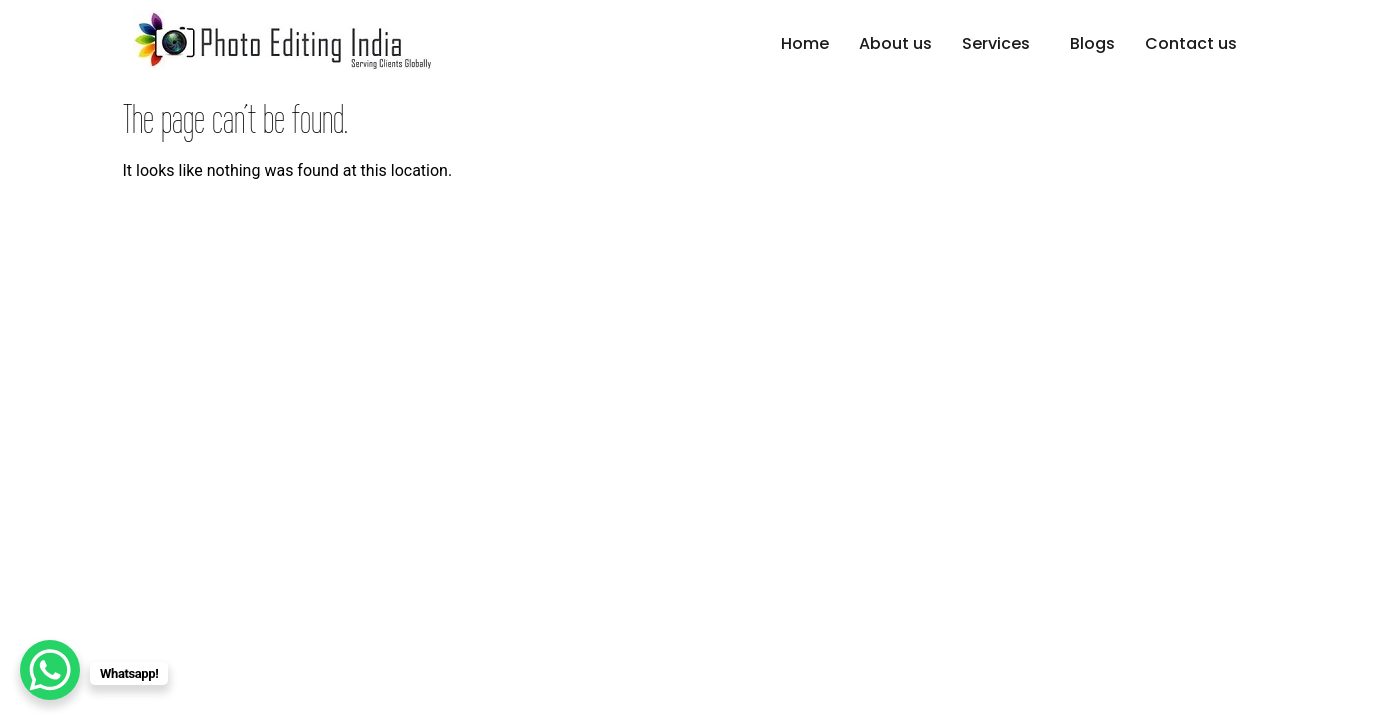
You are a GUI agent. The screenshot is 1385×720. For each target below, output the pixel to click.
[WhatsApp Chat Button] (50, 670)
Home (805, 43)
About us (895, 43)
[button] (1001, 44)
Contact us (1191, 43)
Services (996, 43)
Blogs (1092, 43)
